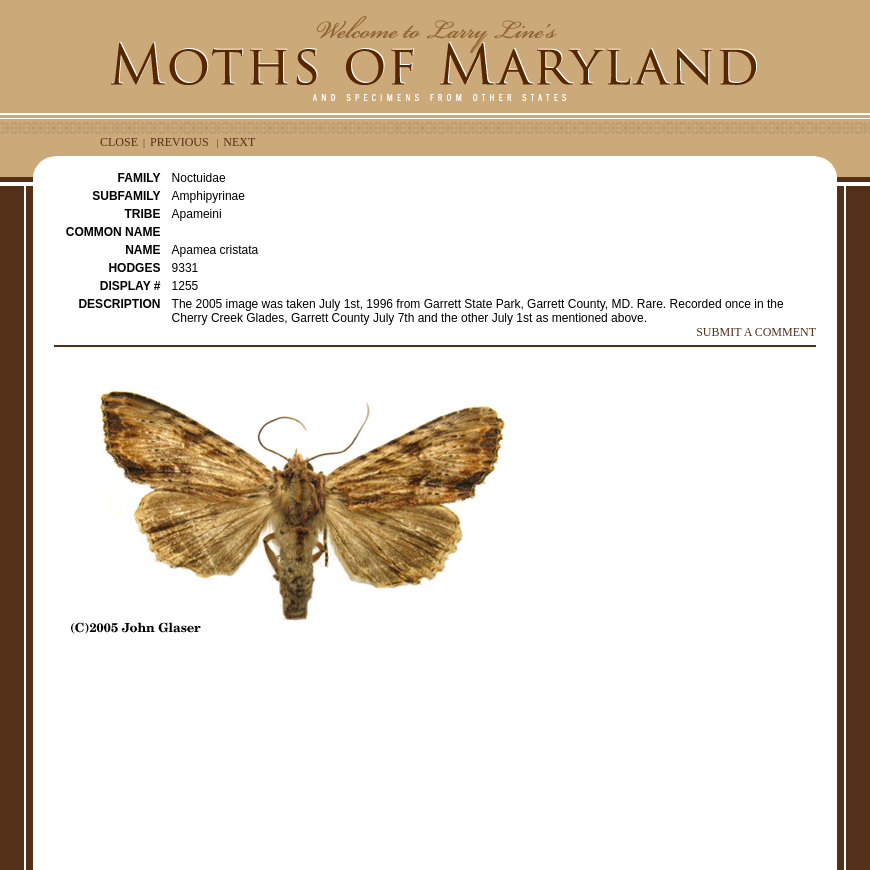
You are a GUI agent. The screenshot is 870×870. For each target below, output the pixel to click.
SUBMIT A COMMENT (756, 332)
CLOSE (119, 142)
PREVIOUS (179, 142)
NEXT (239, 142)
